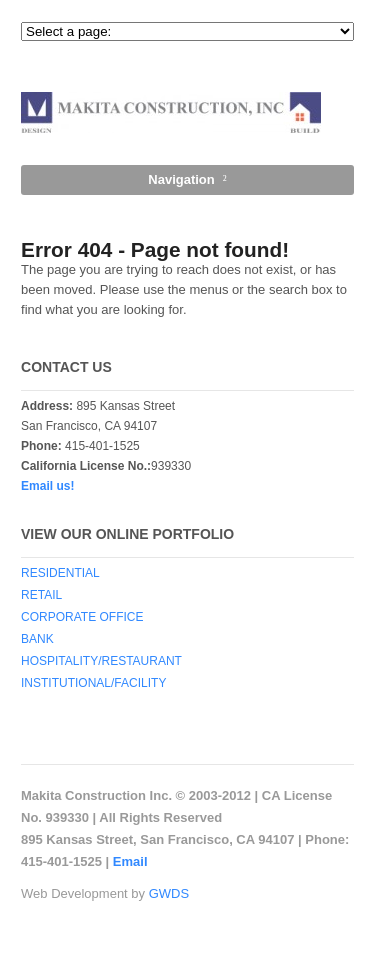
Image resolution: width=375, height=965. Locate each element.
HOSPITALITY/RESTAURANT (101, 661)
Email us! (47, 486)
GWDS (169, 893)
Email (130, 861)
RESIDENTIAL (60, 573)
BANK (37, 639)
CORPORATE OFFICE (82, 617)
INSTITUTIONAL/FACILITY (93, 683)
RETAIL (41, 595)
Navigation (181, 179)
